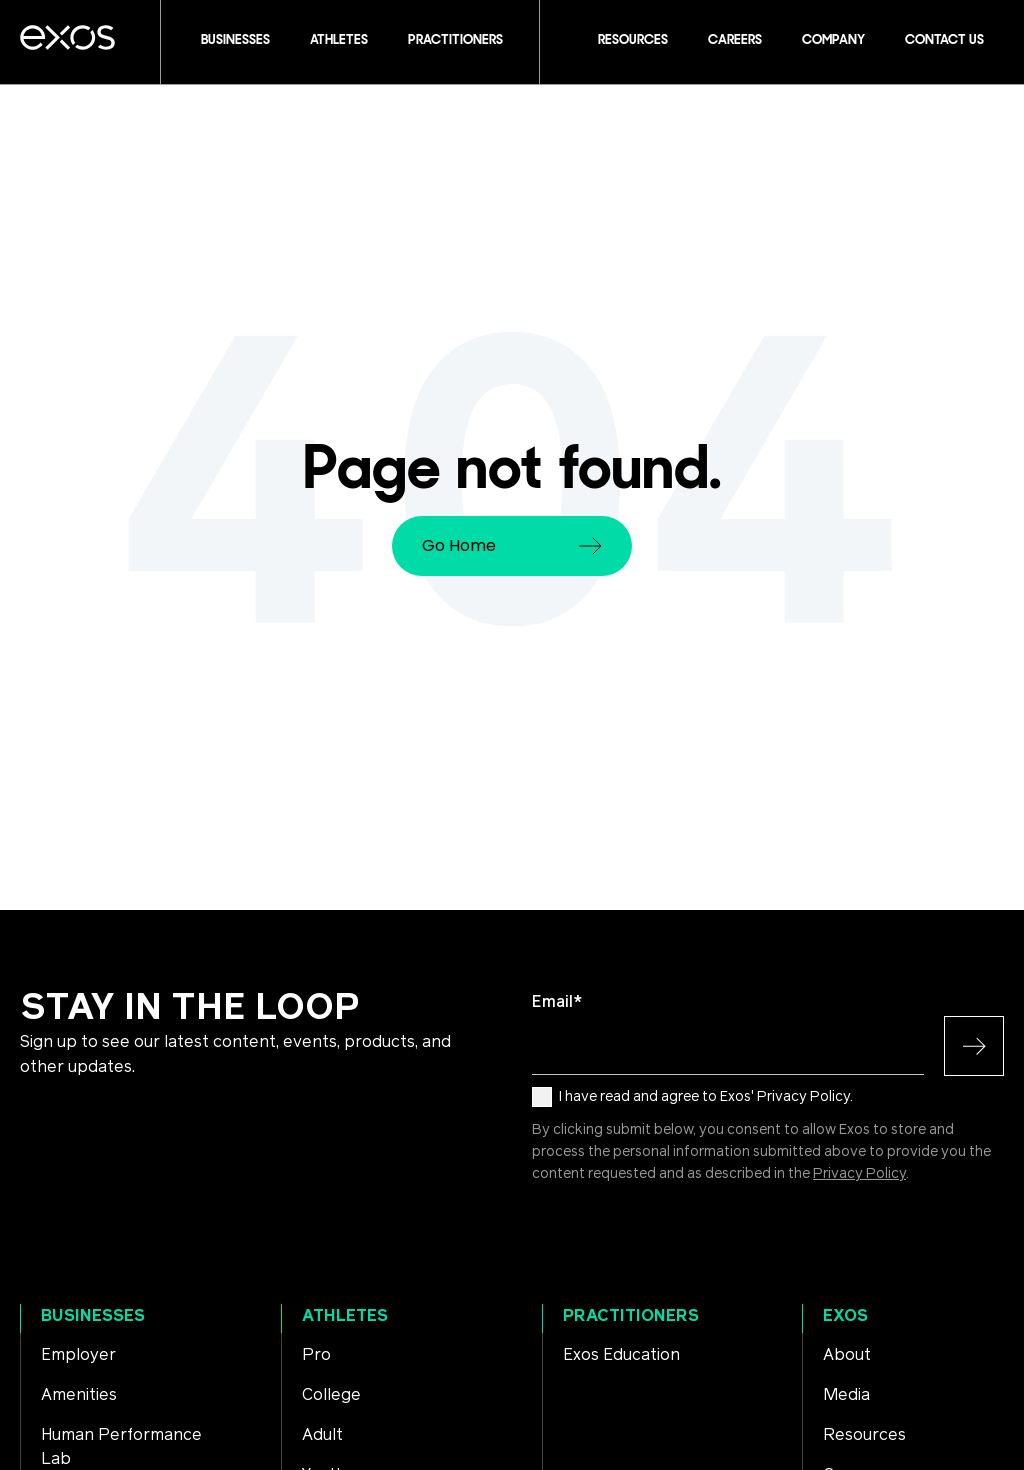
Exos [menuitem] (845, 1316)
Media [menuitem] (846, 1395)
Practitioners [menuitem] (631, 1316)
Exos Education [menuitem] (621, 1355)
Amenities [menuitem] (79, 1395)
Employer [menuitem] (78, 1355)
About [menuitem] (847, 1355)
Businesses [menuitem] (93, 1316)
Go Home (512, 545)
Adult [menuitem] (322, 1435)
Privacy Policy (859, 1174)
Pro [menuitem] (316, 1355)
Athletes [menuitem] (345, 1316)
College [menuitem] (331, 1395)
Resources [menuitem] (864, 1435)
